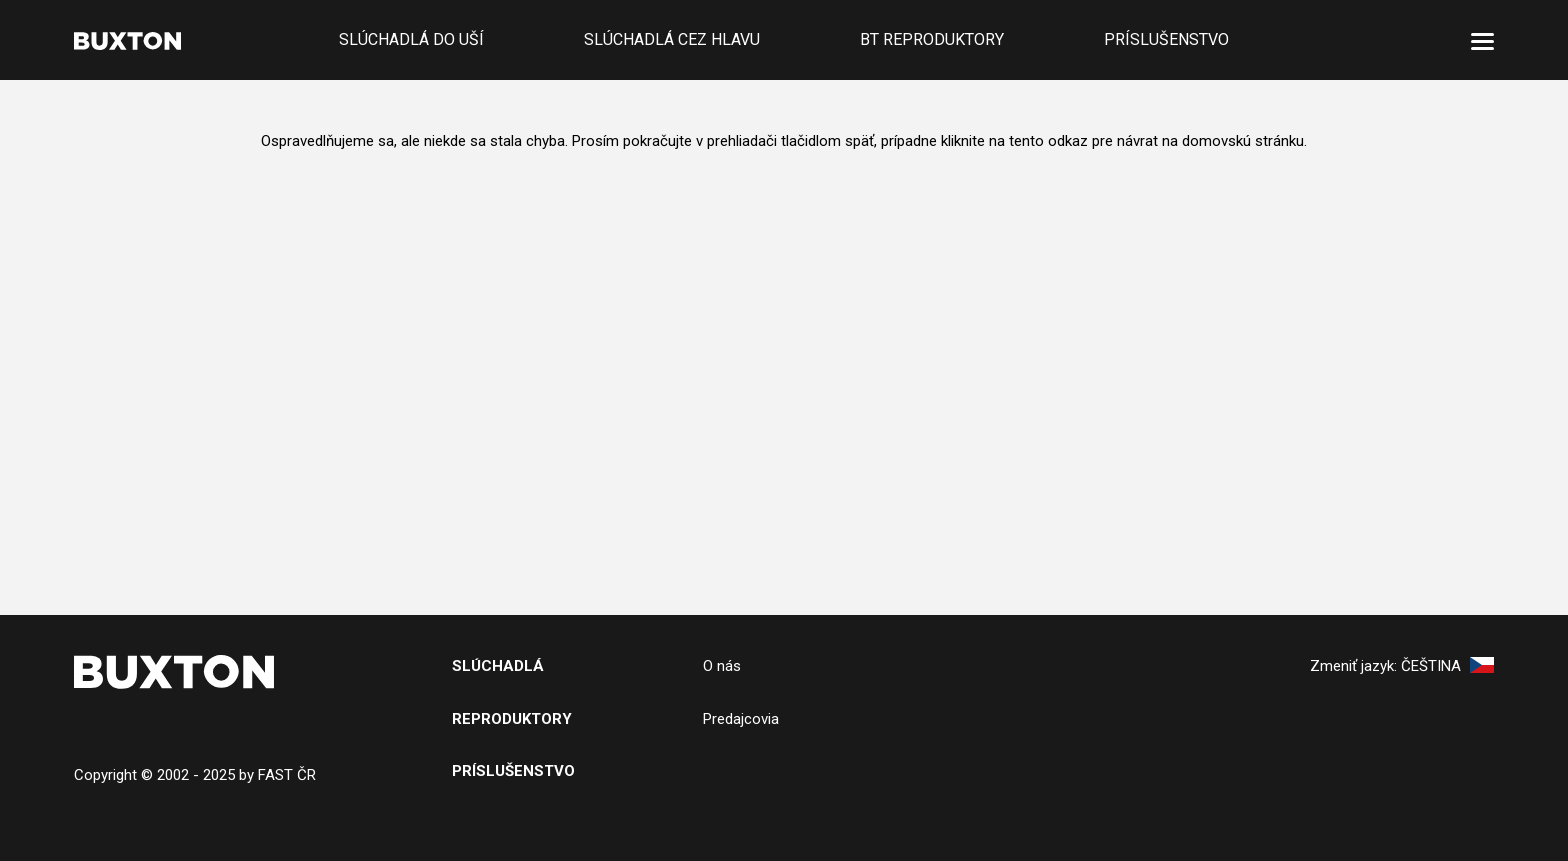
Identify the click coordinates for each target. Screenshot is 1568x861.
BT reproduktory (932, 39)
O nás (722, 666)
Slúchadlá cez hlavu (672, 39)
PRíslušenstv (508, 771)
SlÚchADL (492, 666)
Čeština (1447, 666)
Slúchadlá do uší (411, 39)
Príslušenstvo (1166, 39)
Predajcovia (741, 719)
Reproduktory (512, 719)
